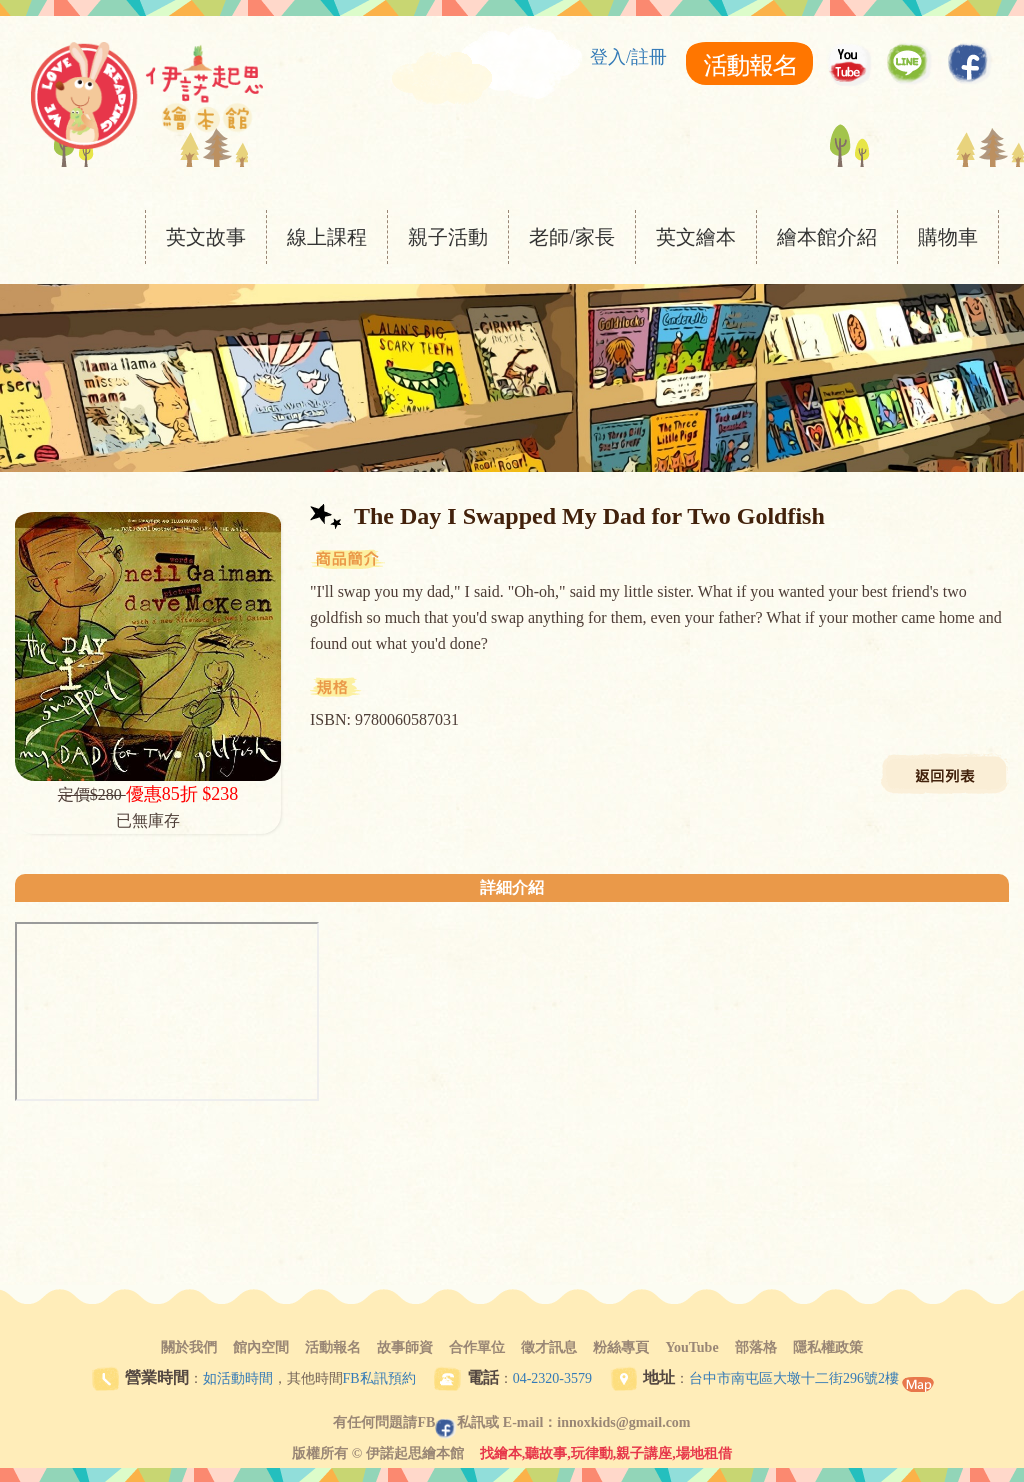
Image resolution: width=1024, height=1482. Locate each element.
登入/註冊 (628, 57)
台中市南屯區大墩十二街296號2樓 (794, 1378)
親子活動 (448, 237)
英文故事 (206, 237)
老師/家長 (572, 237)
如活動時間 (238, 1378)
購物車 (948, 237)
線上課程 (327, 237)
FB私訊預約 (379, 1378)
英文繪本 (696, 237)
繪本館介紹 (827, 237)
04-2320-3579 (552, 1378)
